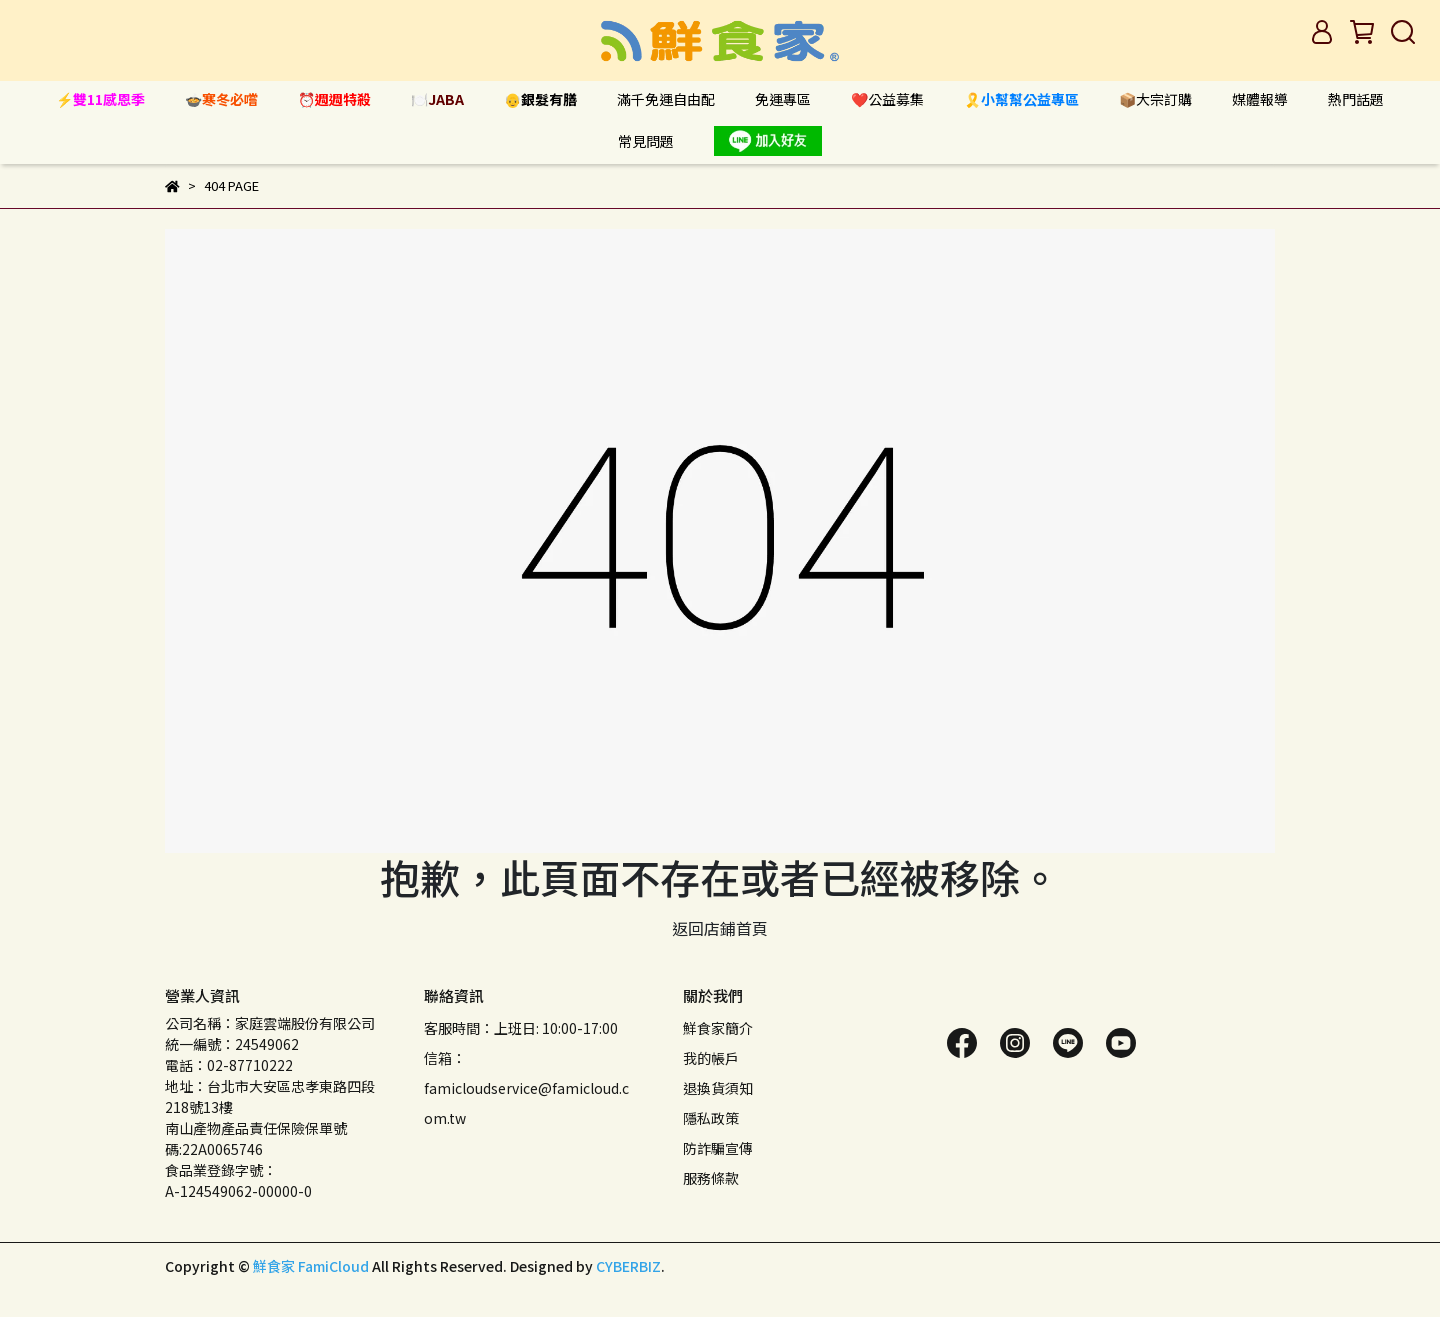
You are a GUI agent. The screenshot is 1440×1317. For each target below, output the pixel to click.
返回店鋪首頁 (720, 928)
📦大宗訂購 (1155, 99)
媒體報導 (1260, 99)
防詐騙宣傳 (718, 1148)
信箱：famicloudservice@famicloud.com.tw (526, 1088)
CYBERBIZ (628, 1266)
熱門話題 (1356, 99)
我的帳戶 (711, 1058)
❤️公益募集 (887, 99)
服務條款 (711, 1178)
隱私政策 (711, 1118)
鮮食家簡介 (718, 1028)
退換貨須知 (718, 1088)
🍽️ (437, 99)
